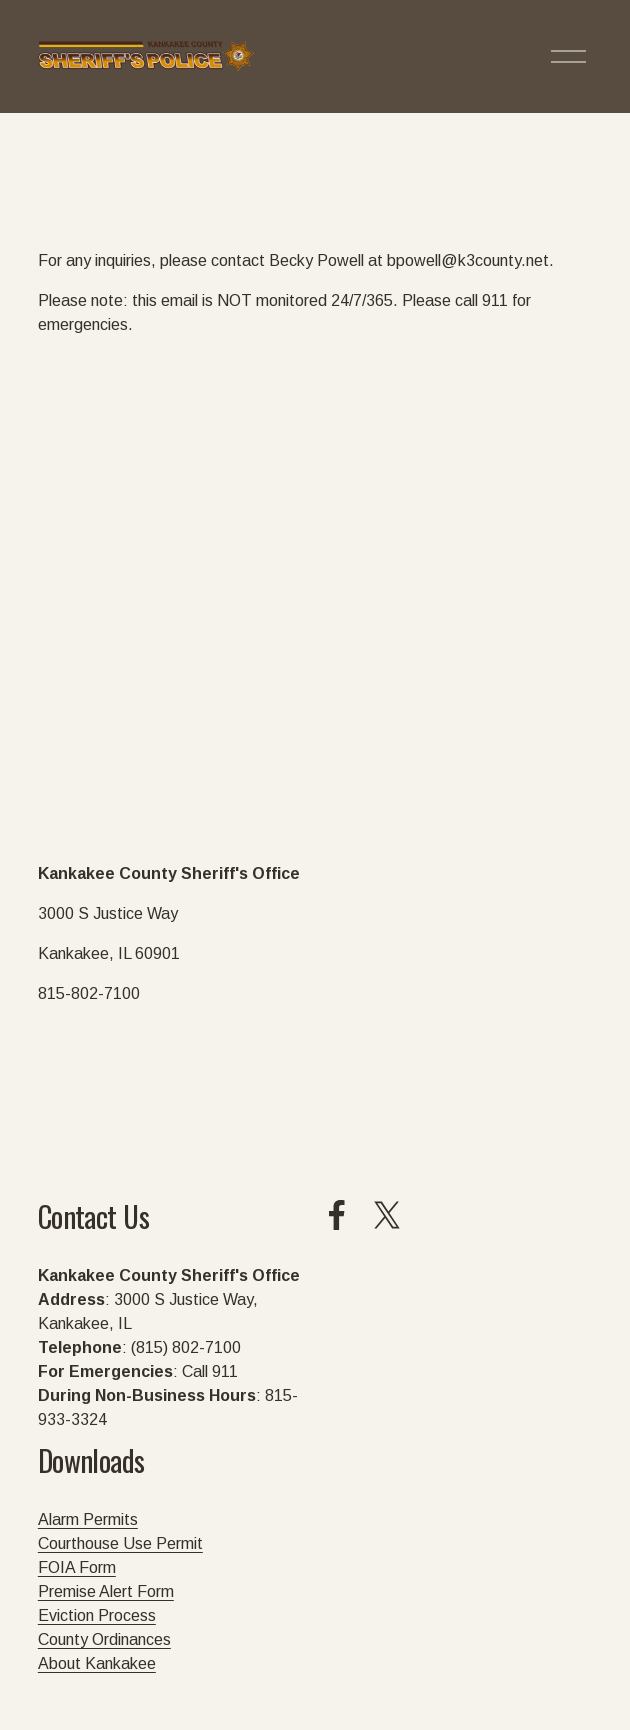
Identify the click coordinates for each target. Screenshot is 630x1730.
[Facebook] (337, 1215)
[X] (387, 1215)
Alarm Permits (88, 1519)
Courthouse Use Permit (120, 1543)
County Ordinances (104, 1639)
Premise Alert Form (106, 1591)
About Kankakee (97, 1663)
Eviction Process (97, 1615)
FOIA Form (77, 1567)
